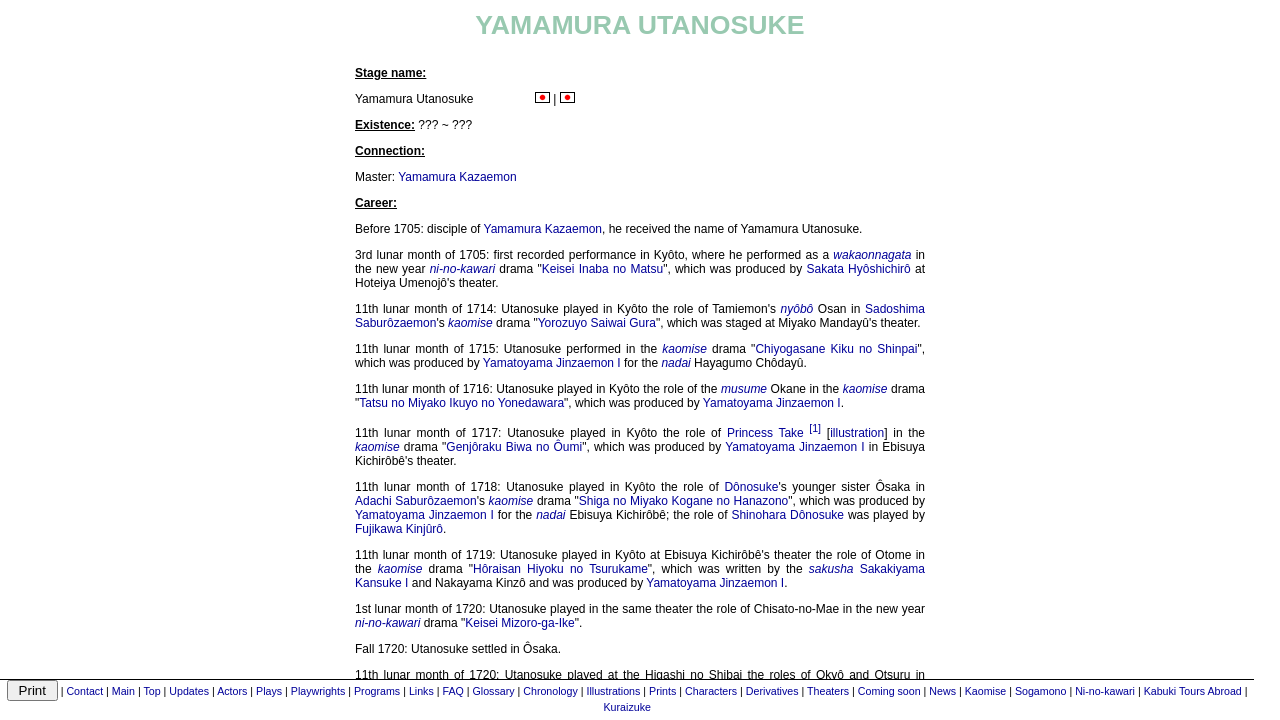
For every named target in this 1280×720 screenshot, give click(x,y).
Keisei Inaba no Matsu (602, 269)
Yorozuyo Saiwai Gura (597, 323)
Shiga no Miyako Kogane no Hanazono (684, 501)
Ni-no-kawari (1105, 691)
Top (151, 691)
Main (123, 691)
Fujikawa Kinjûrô (399, 529)
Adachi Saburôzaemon (416, 501)
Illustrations (613, 691)
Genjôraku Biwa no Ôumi (514, 447)
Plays (269, 691)
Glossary (494, 691)
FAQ (452, 691)
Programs (377, 691)
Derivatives (772, 691)
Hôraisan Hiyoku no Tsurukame (560, 569)
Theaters (828, 691)
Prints (662, 691)
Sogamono (1041, 691)
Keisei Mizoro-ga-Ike (519, 623)
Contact (84, 691)
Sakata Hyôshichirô (859, 269)
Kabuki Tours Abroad (1193, 691)
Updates (189, 691)
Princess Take (765, 433)
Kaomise (985, 691)
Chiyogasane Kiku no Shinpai (836, 349)
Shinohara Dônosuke (787, 515)
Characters (711, 691)
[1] (815, 428)
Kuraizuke (627, 707)
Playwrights (318, 691)
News (942, 691)
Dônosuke (751, 487)
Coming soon (889, 691)
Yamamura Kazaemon (457, 177)
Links (421, 691)
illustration (857, 433)
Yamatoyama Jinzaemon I (552, 363)
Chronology (550, 691)
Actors (232, 691)
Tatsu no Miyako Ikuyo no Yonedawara (461, 403)
